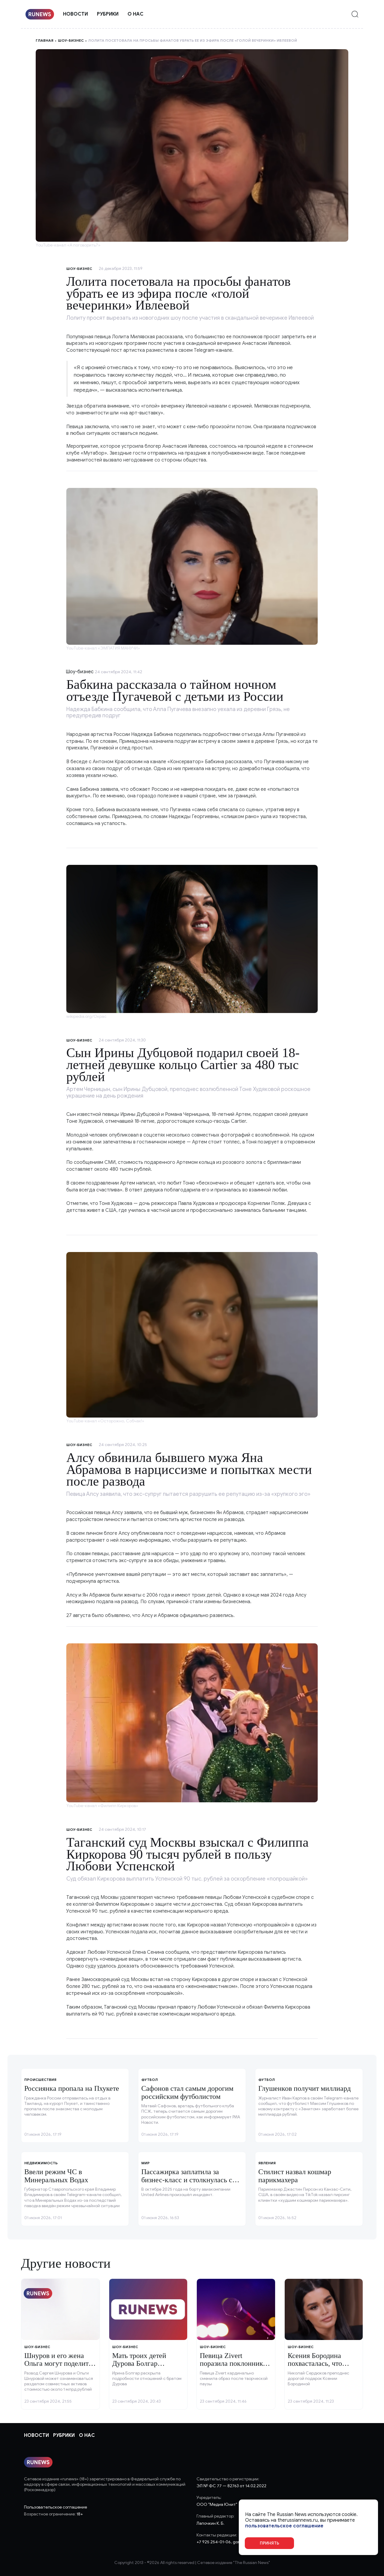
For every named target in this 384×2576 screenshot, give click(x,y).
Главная (44, 40)
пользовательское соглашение (284, 2526)
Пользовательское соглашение (55, 2507)
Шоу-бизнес (71, 40)
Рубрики (107, 14)
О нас (135, 14)
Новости (75, 14)
